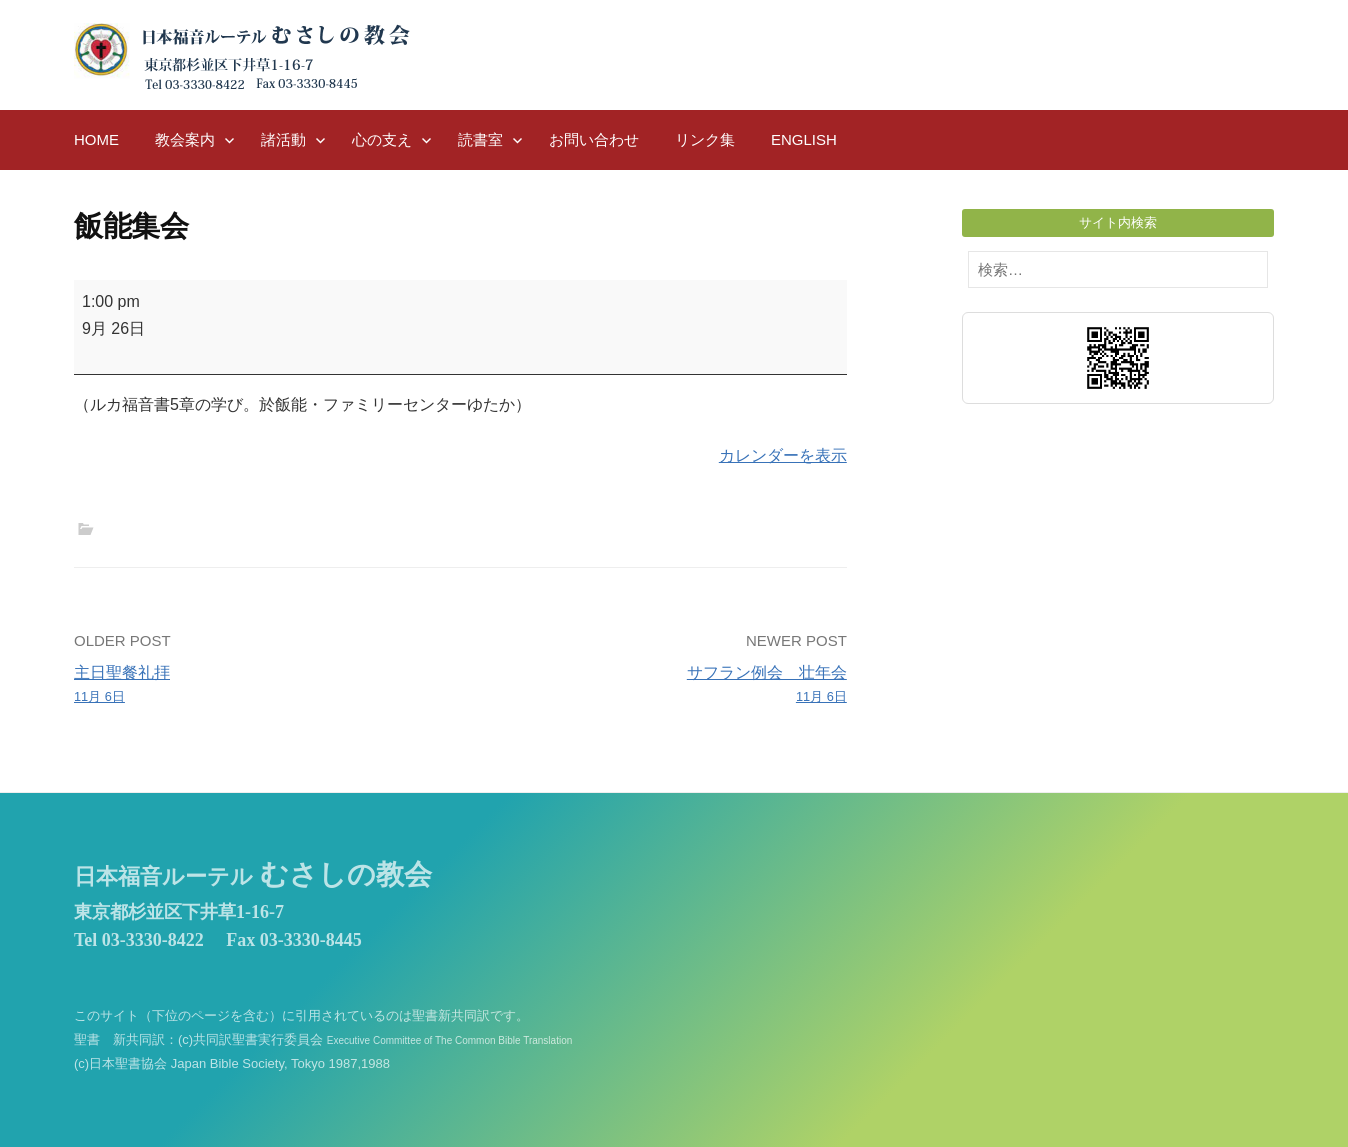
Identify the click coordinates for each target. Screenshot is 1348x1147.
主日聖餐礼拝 (259, 686)
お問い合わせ (594, 139)
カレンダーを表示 (783, 455)
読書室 (480, 139)
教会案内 (185, 139)
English (804, 139)
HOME (96, 139)
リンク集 (705, 139)
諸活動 (283, 139)
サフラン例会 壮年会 (661, 686)
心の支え (382, 139)
